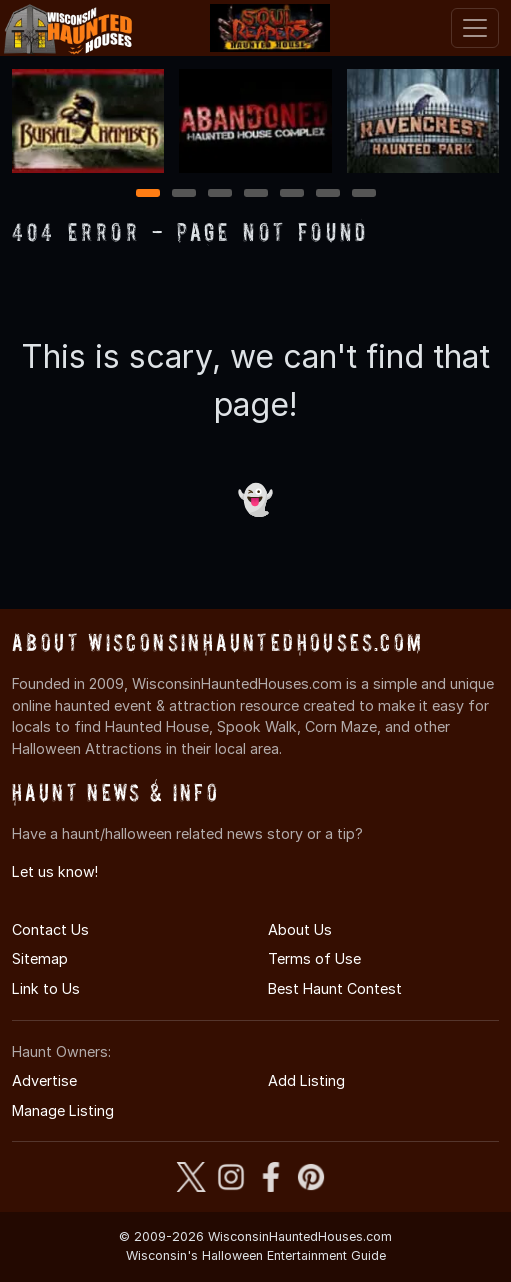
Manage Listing (63, 1110)
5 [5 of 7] (291, 194)
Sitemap (40, 958)
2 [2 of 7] (184, 194)
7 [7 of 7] (363, 194)
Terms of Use (314, 958)
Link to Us (46, 988)
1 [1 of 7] (147, 194)
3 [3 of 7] (220, 194)
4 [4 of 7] (256, 194)
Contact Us (50, 929)
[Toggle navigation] (475, 28)
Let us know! (55, 871)
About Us (300, 929)
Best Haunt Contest (335, 988)
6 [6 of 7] (327, 194)
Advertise (44, 1080)
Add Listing (306, 1080)
